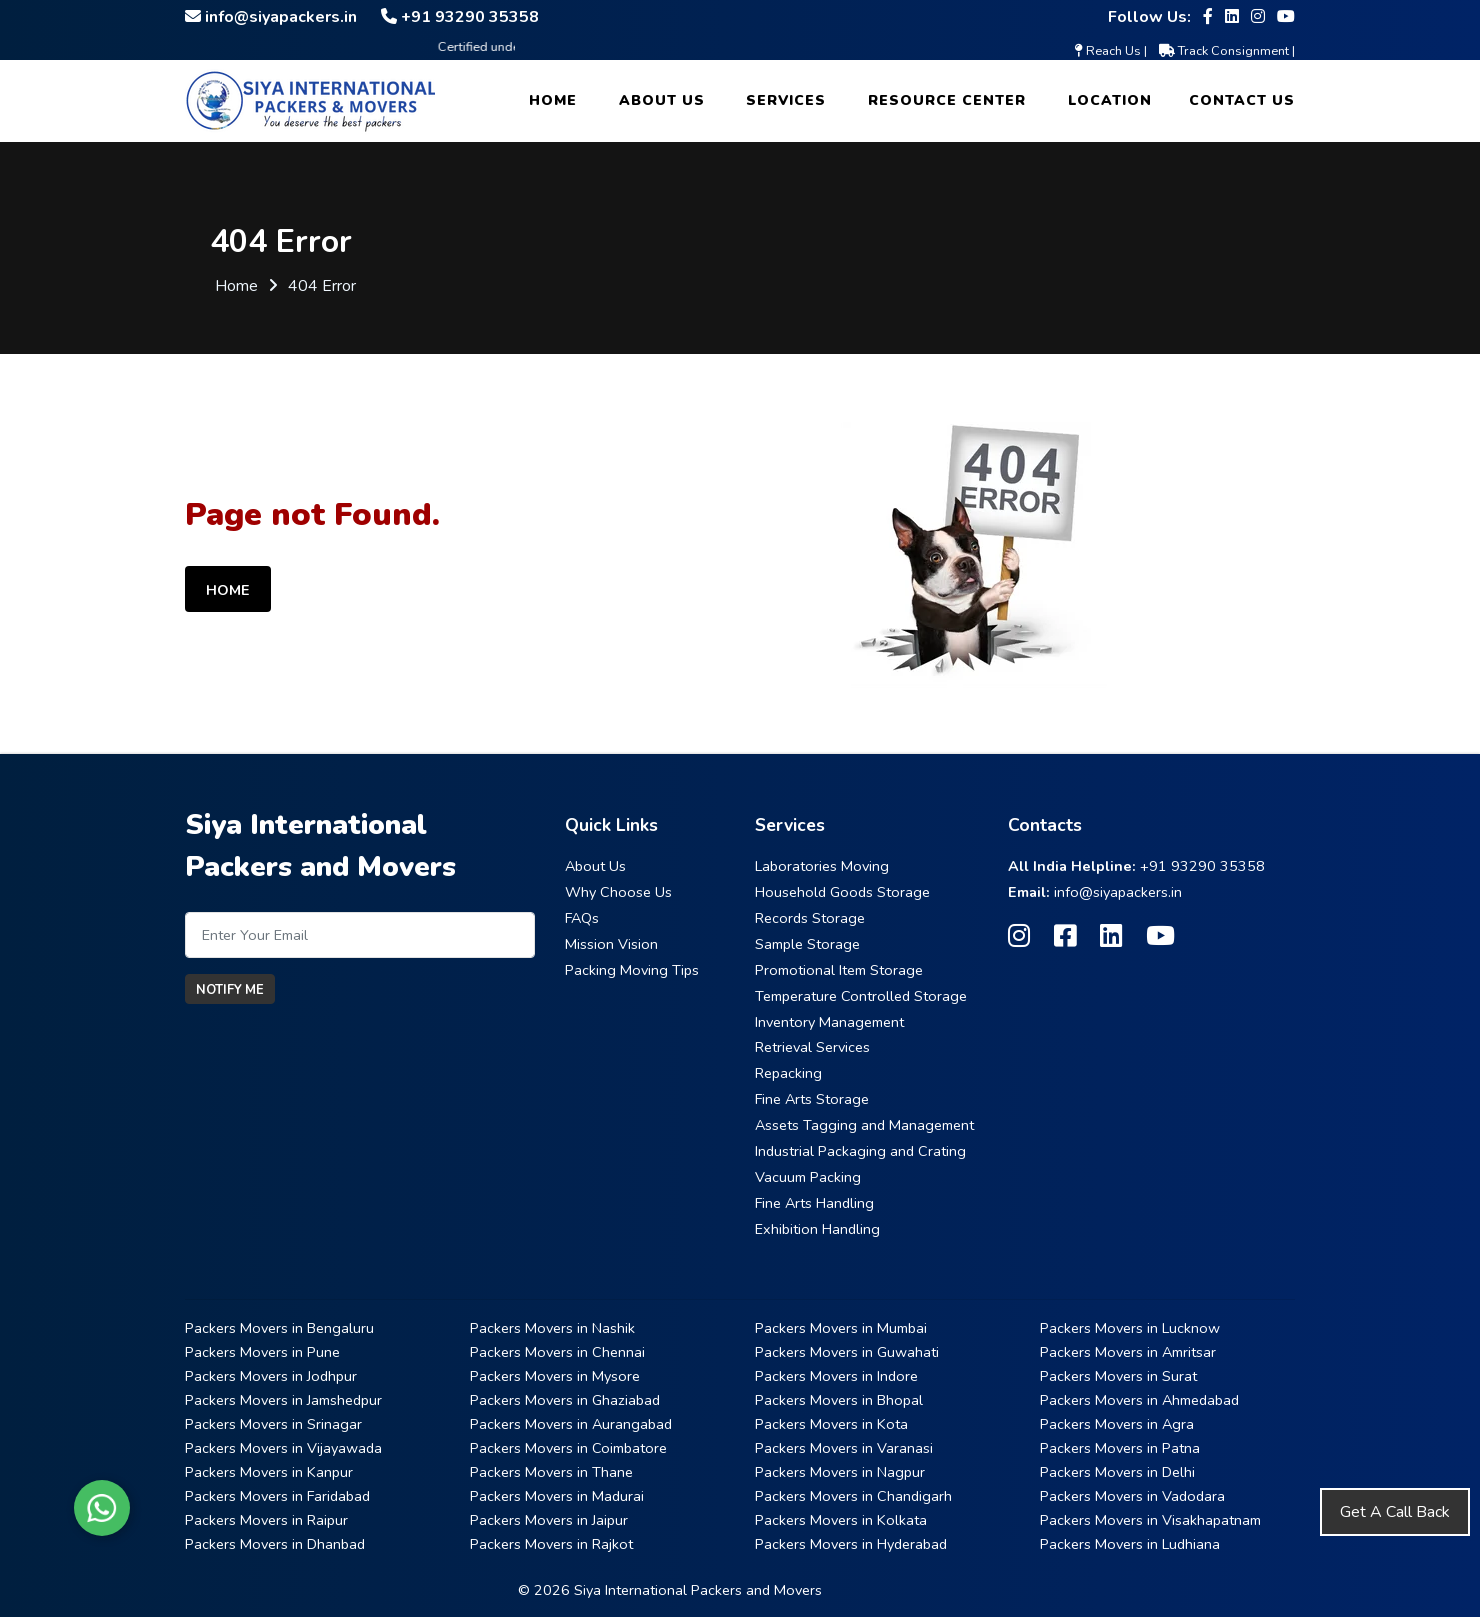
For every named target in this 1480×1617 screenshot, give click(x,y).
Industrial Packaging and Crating (860, 1151)
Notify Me (230, 990)
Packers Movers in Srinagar (273, 1424)
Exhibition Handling (817, 1229)
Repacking (788, 1073)
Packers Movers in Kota (831, 1424)
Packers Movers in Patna (1120, 1448)
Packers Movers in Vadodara (1132, 1496)
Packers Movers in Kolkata (841, 1520)
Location (1110, 100)
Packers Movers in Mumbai (841, 1328)
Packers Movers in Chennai (557, 1352)
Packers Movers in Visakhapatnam (1150, 1520)
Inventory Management (829, 1022)
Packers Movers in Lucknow (1130, 1328)
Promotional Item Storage (839, 970)
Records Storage (810, 918)
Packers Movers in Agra (1117, 1424)
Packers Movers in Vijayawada (283, 1448)
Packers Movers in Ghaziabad (565, 1400)
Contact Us (1242, 100)
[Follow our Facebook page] (1208, 17)
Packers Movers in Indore (836, 1376)
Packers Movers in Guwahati (847, 1352)
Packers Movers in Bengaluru (279, 1328)
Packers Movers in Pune (262, 1352)
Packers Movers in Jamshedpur (283, 1400)
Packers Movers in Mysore (555, 1376)
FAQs (582, 918)
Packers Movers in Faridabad (277, 1496)
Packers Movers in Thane (551, 1472)
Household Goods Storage (842, 892)
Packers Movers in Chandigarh (853, 1496)
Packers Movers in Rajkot (551, 1544)
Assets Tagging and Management (864, 1125)
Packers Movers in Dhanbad (275, 1544)
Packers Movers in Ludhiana (1130, 1544)
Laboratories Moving (822, 866)
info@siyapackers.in (1118, 892)
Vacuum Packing (808, 1177)
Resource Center (947, 100)
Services (786, 100)
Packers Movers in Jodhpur (271, 1376)
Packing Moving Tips (632, 970)
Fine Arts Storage (812, 1099)
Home (553, 100)
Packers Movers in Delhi (1117, 1472)
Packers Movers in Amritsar (1128, 1352)
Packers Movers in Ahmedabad (1139, 1400)
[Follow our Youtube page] (1286, 17)
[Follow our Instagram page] (1258, 17)
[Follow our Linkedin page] (1232, 17)
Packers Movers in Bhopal (839, 1400)
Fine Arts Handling (814, 1203)
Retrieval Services (812, 1047)
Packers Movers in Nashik (552, 1328)
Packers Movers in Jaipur (549, 1520)
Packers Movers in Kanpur (269, 1472)
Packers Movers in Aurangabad (571, 1424)
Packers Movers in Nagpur (840, 1472)
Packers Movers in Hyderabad (851, 1544)
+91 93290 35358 (1202, 866)
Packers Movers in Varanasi (844, 1448)
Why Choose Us (618, 892)
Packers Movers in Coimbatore (568, 1448)
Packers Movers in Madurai (557, 1496)
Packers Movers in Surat (1118, 1376)
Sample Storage (807, 944)
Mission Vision (611, 944)
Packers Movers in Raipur (266, 1520)
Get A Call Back (1395, 1512)
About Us (662, 100)
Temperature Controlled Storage (861, 996)
